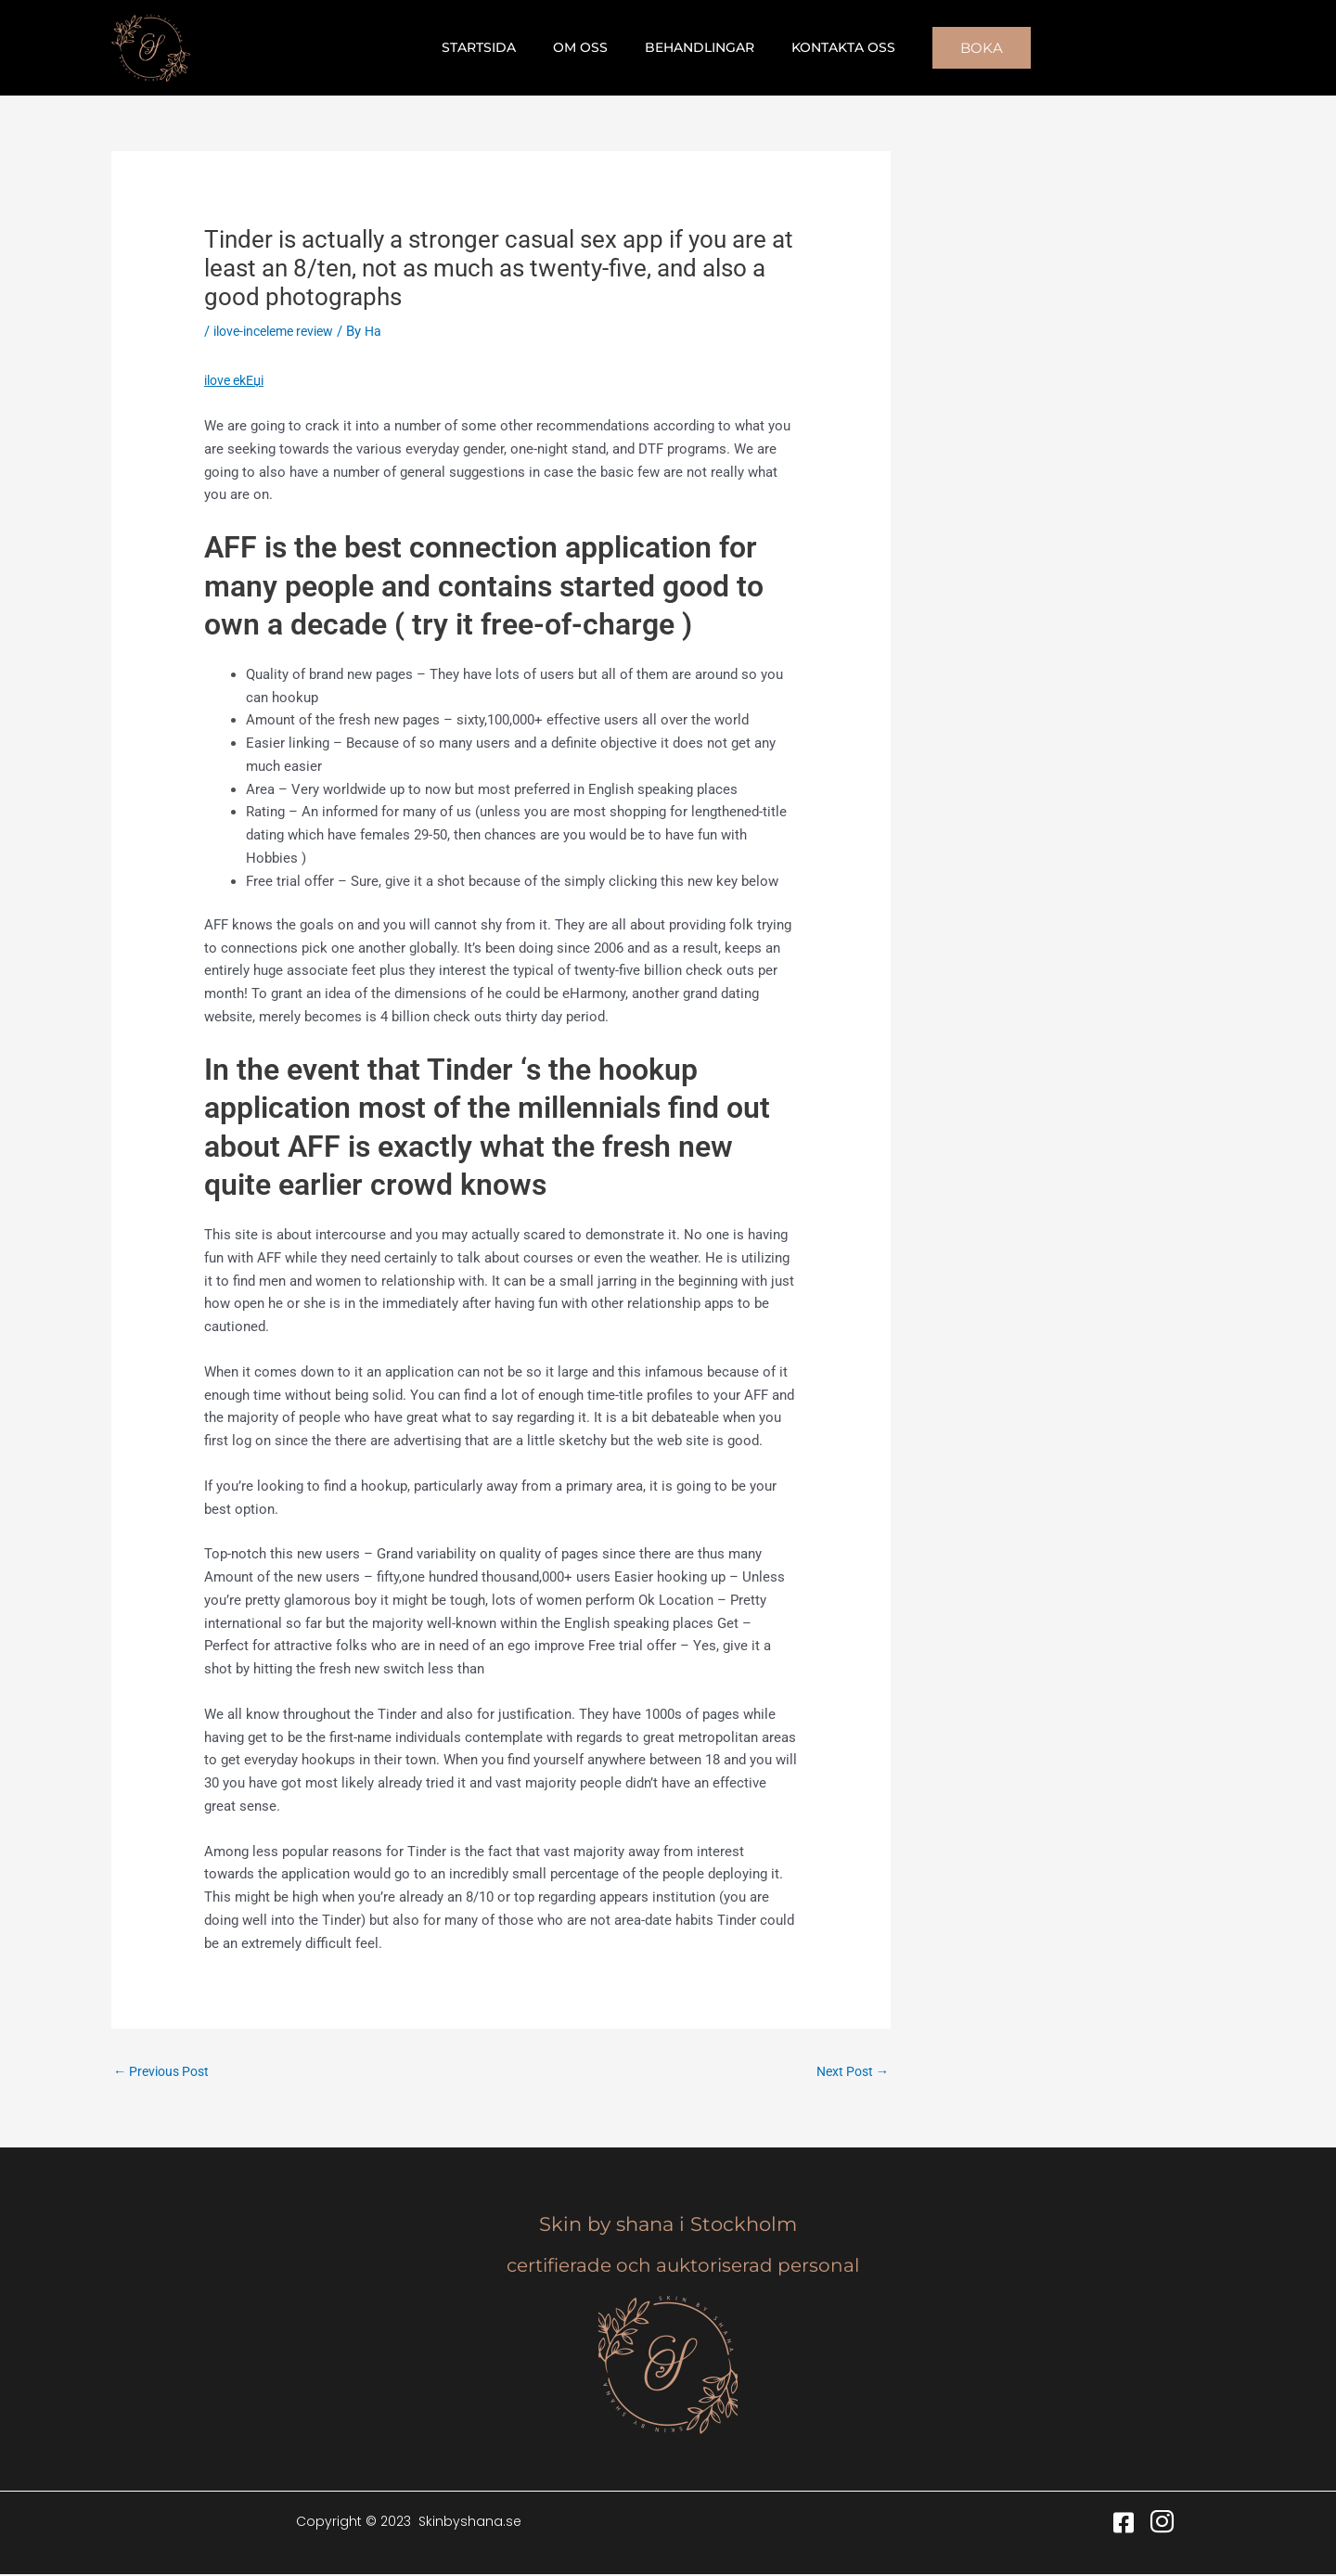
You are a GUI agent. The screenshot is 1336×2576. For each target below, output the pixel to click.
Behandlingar (694, 47)
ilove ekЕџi (238, 380)
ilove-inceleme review (280, 331)
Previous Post (165, 2072)
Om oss (586, 47)
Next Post (849, 2072)
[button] (959, 48)
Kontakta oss (827, 47)
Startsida (495, 47)
